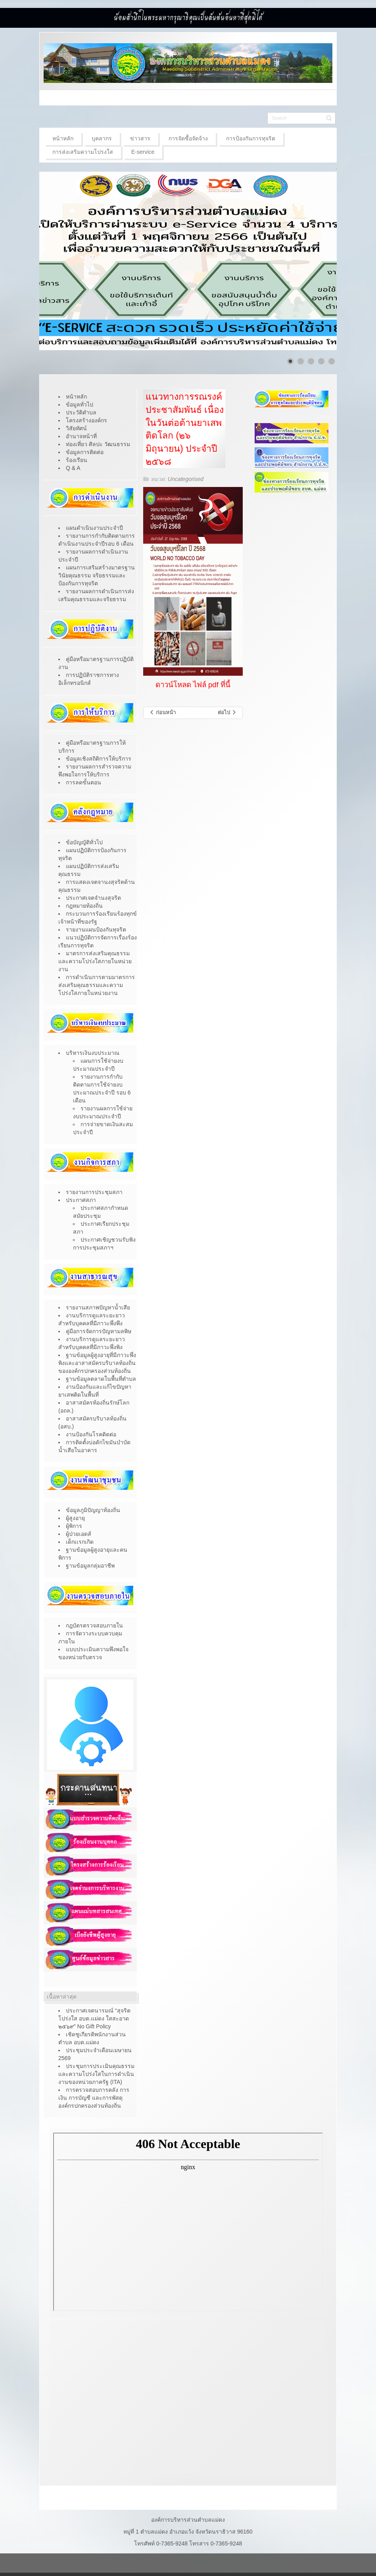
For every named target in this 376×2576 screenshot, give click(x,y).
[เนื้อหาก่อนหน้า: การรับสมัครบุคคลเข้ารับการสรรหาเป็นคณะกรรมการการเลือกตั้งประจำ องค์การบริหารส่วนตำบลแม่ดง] (162, 713)
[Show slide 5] (331, 361)
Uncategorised (185, 479)
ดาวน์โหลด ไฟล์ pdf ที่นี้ (193, 684)
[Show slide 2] (300, 361)
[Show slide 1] (290, 361)
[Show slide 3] (311, 361)
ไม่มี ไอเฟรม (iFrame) (188, 2222)
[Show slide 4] (321, 361)
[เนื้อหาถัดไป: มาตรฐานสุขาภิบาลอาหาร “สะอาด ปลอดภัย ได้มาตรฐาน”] (227, 713)
